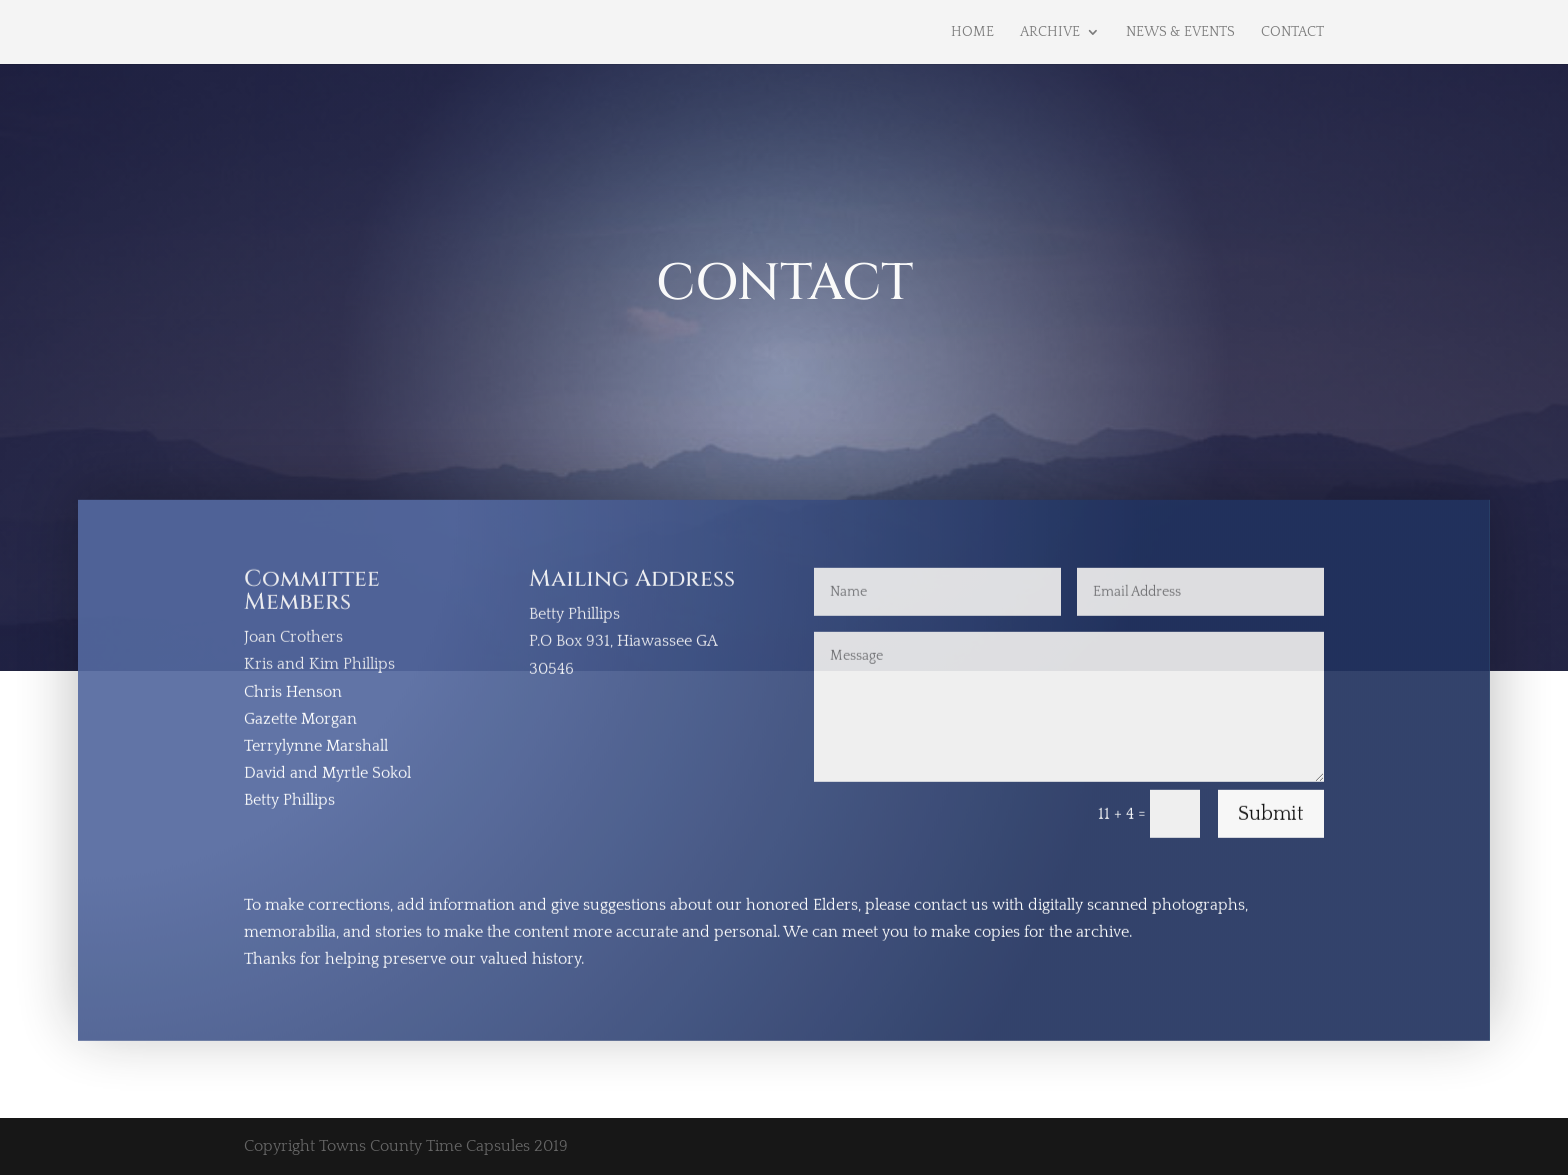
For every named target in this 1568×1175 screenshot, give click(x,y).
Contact (1292, 32)
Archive (1050, 32)
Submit (1271, 817)
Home (972, 32)
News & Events (1180, 32)
